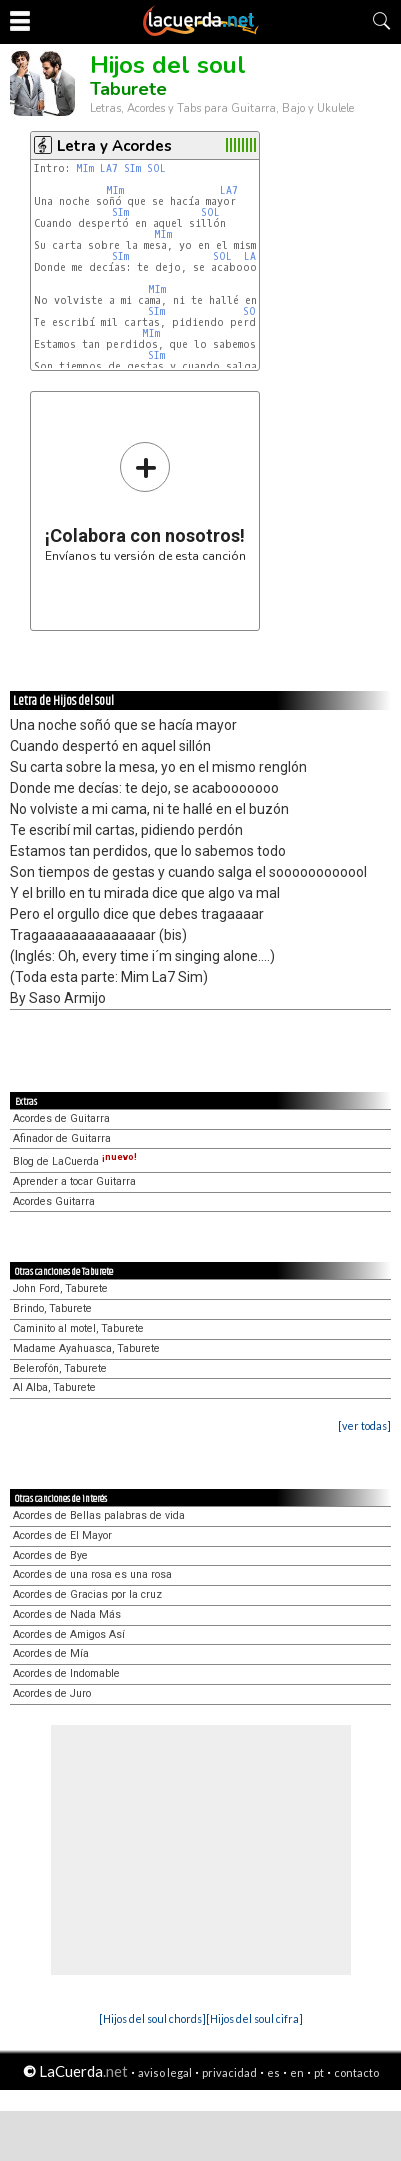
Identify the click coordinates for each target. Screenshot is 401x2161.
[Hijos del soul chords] (152, 2018)
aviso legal (165, 2072)
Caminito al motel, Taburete (78, 1328)
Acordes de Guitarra (61, 1118)
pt (319, 2072)
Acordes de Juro (52, 1693)
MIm (85, 168)
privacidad (229, 2072)
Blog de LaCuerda (75, 1161)
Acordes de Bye (50, 1555)
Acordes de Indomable (66, 1673)
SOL (156, 168)
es (273, 2072)
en (297, 2072)
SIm (132, 168)
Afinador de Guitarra (62, 1138)
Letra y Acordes (114, 146)
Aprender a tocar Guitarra (74, 1181)
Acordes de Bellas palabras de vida (99, 1515)
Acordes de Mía (51, 1653)
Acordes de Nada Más (67, 1614)
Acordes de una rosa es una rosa (92, 1574)
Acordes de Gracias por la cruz (87, 1594)
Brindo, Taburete (52, 1308)
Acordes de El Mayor (62, 1535)
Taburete (128, 89)
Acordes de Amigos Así (69, 1634)
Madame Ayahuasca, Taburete (86, 1348)
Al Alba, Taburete (54, 1387)
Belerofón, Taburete (60, 1368)
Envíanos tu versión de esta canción (145, 501)
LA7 (109, 168)
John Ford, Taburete (60, 1288)
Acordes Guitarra (54, 1201)
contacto (356, 2072)
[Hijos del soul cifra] (254, 2018)
